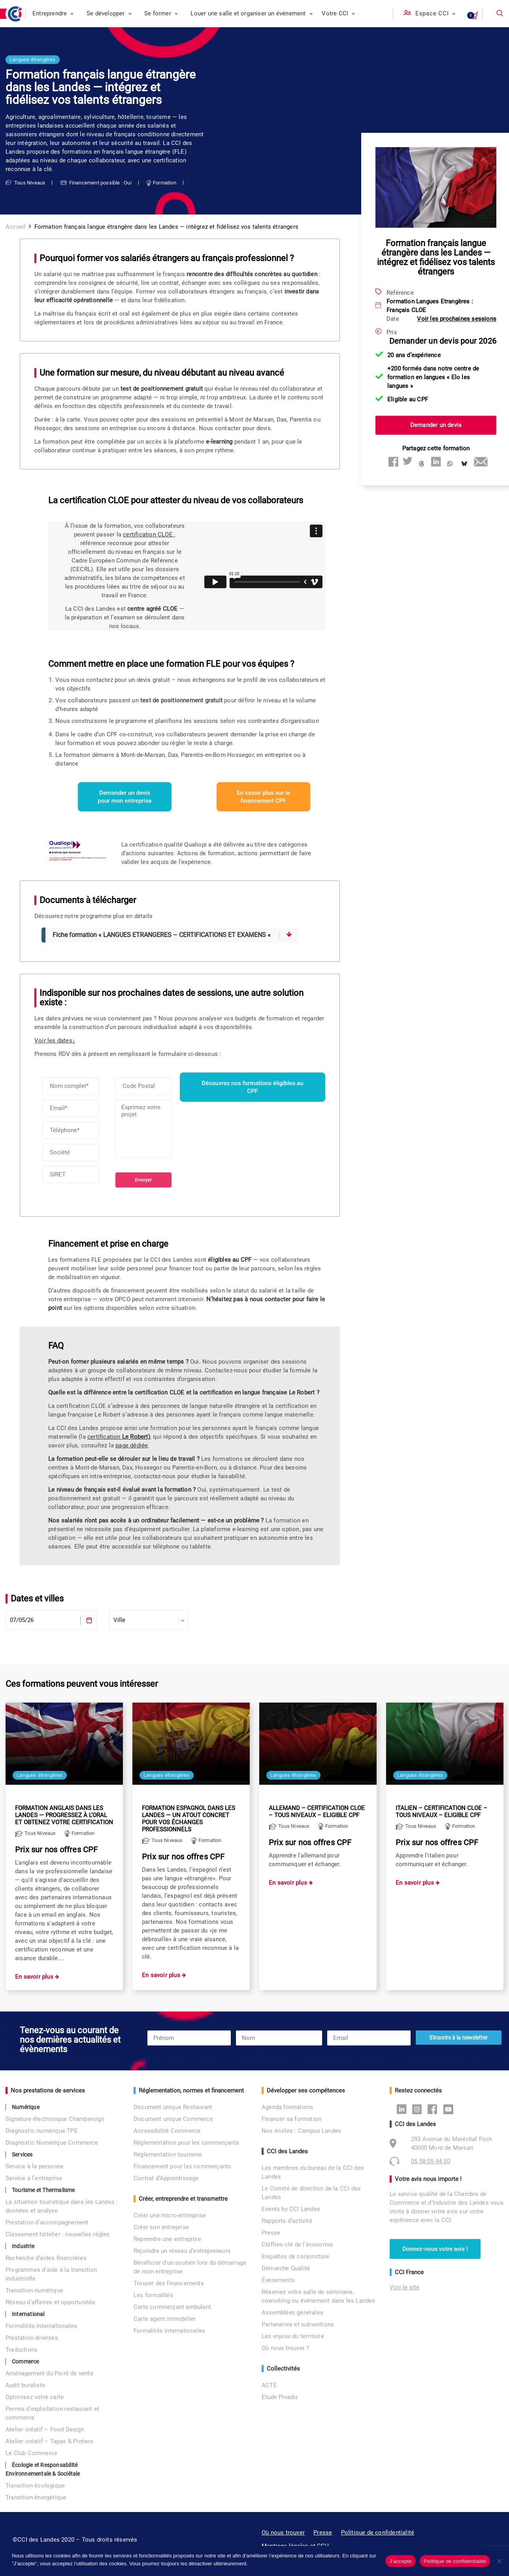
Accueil (16, 226)
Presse (271, 2232)
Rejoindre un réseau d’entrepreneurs (182, 2250)
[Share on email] (478, 461)
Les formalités (153, 2295)
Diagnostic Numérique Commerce (52, 2142)
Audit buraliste (25, 2385)
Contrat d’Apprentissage (166, 2178)
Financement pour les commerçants (182, 2166)
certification (118, 1436)
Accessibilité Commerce (167, 2130)
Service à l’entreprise (34, 2178)
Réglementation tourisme (168, 2154)
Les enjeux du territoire (293, 2336)
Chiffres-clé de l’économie (297, 2244)
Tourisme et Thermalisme (43, 2190)
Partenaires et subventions (298, 2324)
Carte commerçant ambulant (172, 2307)
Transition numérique (34, 2290)
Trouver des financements (169, 2283)
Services (22, 2154)
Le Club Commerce (31, 2453)
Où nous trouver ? (285, 2348)
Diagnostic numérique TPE (42, 2130)
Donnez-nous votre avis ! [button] (435, 2248)
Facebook (434, 2108)
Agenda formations (287, 2107)
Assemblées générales (292, 2312)
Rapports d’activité (287, 2220)
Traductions (22, 2349)
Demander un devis (436, 425)
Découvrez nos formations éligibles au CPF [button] (253, 1087)
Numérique (26, 2107)
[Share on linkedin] (436, 461)
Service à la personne (35, 2166)
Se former (161, 13)
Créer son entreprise (161, 2227)
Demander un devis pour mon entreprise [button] (124, 796)
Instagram (419, 2108)
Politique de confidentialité (378, 2532)
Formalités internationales (41, 2326)
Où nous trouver (283, 2532)
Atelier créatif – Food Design (45, 2429)
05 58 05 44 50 (430, 2161)
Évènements (278, 2280)
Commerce (25, 2361)
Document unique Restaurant (173, 2107)
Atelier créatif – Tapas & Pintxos (50, 2441)
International (28, 2314)
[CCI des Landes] (15, 14)
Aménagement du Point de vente (49, 2373)
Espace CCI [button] (435, 13)
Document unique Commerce (173, 2119)
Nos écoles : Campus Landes (301, 2130)
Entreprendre (53, 13)
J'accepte (400, 2561)
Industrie (23, 2246)
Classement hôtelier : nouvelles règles (58, 2234)
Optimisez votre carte (35, 2397)
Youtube (450, 2108)
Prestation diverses (32, 2337)
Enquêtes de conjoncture (296, 2256)
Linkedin (404, 2108)
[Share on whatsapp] (450, 464)
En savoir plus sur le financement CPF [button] (264, 796)
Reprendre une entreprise (167, 2239)
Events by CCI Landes (291, 2209)
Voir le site (404, 2287)
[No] (499, 2561)
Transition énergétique (36, 2497)
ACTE (269, 2385)
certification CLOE (148, 534)
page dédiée (131, 1445)
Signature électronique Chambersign (55, 2119)
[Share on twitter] (407, 461)
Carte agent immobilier (165, 2318)
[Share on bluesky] (464, 464)
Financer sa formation (291, 2119)
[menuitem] (53, 13)
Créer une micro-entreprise (170, 2215)
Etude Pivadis (280, 2397)
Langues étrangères (32, 59)
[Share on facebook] (393, 461)
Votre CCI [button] (338, 13)
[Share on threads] (421, 464)
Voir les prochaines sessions (456, 318)
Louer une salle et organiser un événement (251, 13)
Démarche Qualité (286, 2268)
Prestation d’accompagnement (47, 2222)
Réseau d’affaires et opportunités (51, 2302)
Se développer (109, 13)
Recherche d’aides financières (46, 2258)
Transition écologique (35, 2485)
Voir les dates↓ (54, 1040)
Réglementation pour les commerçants (186, 2142)
